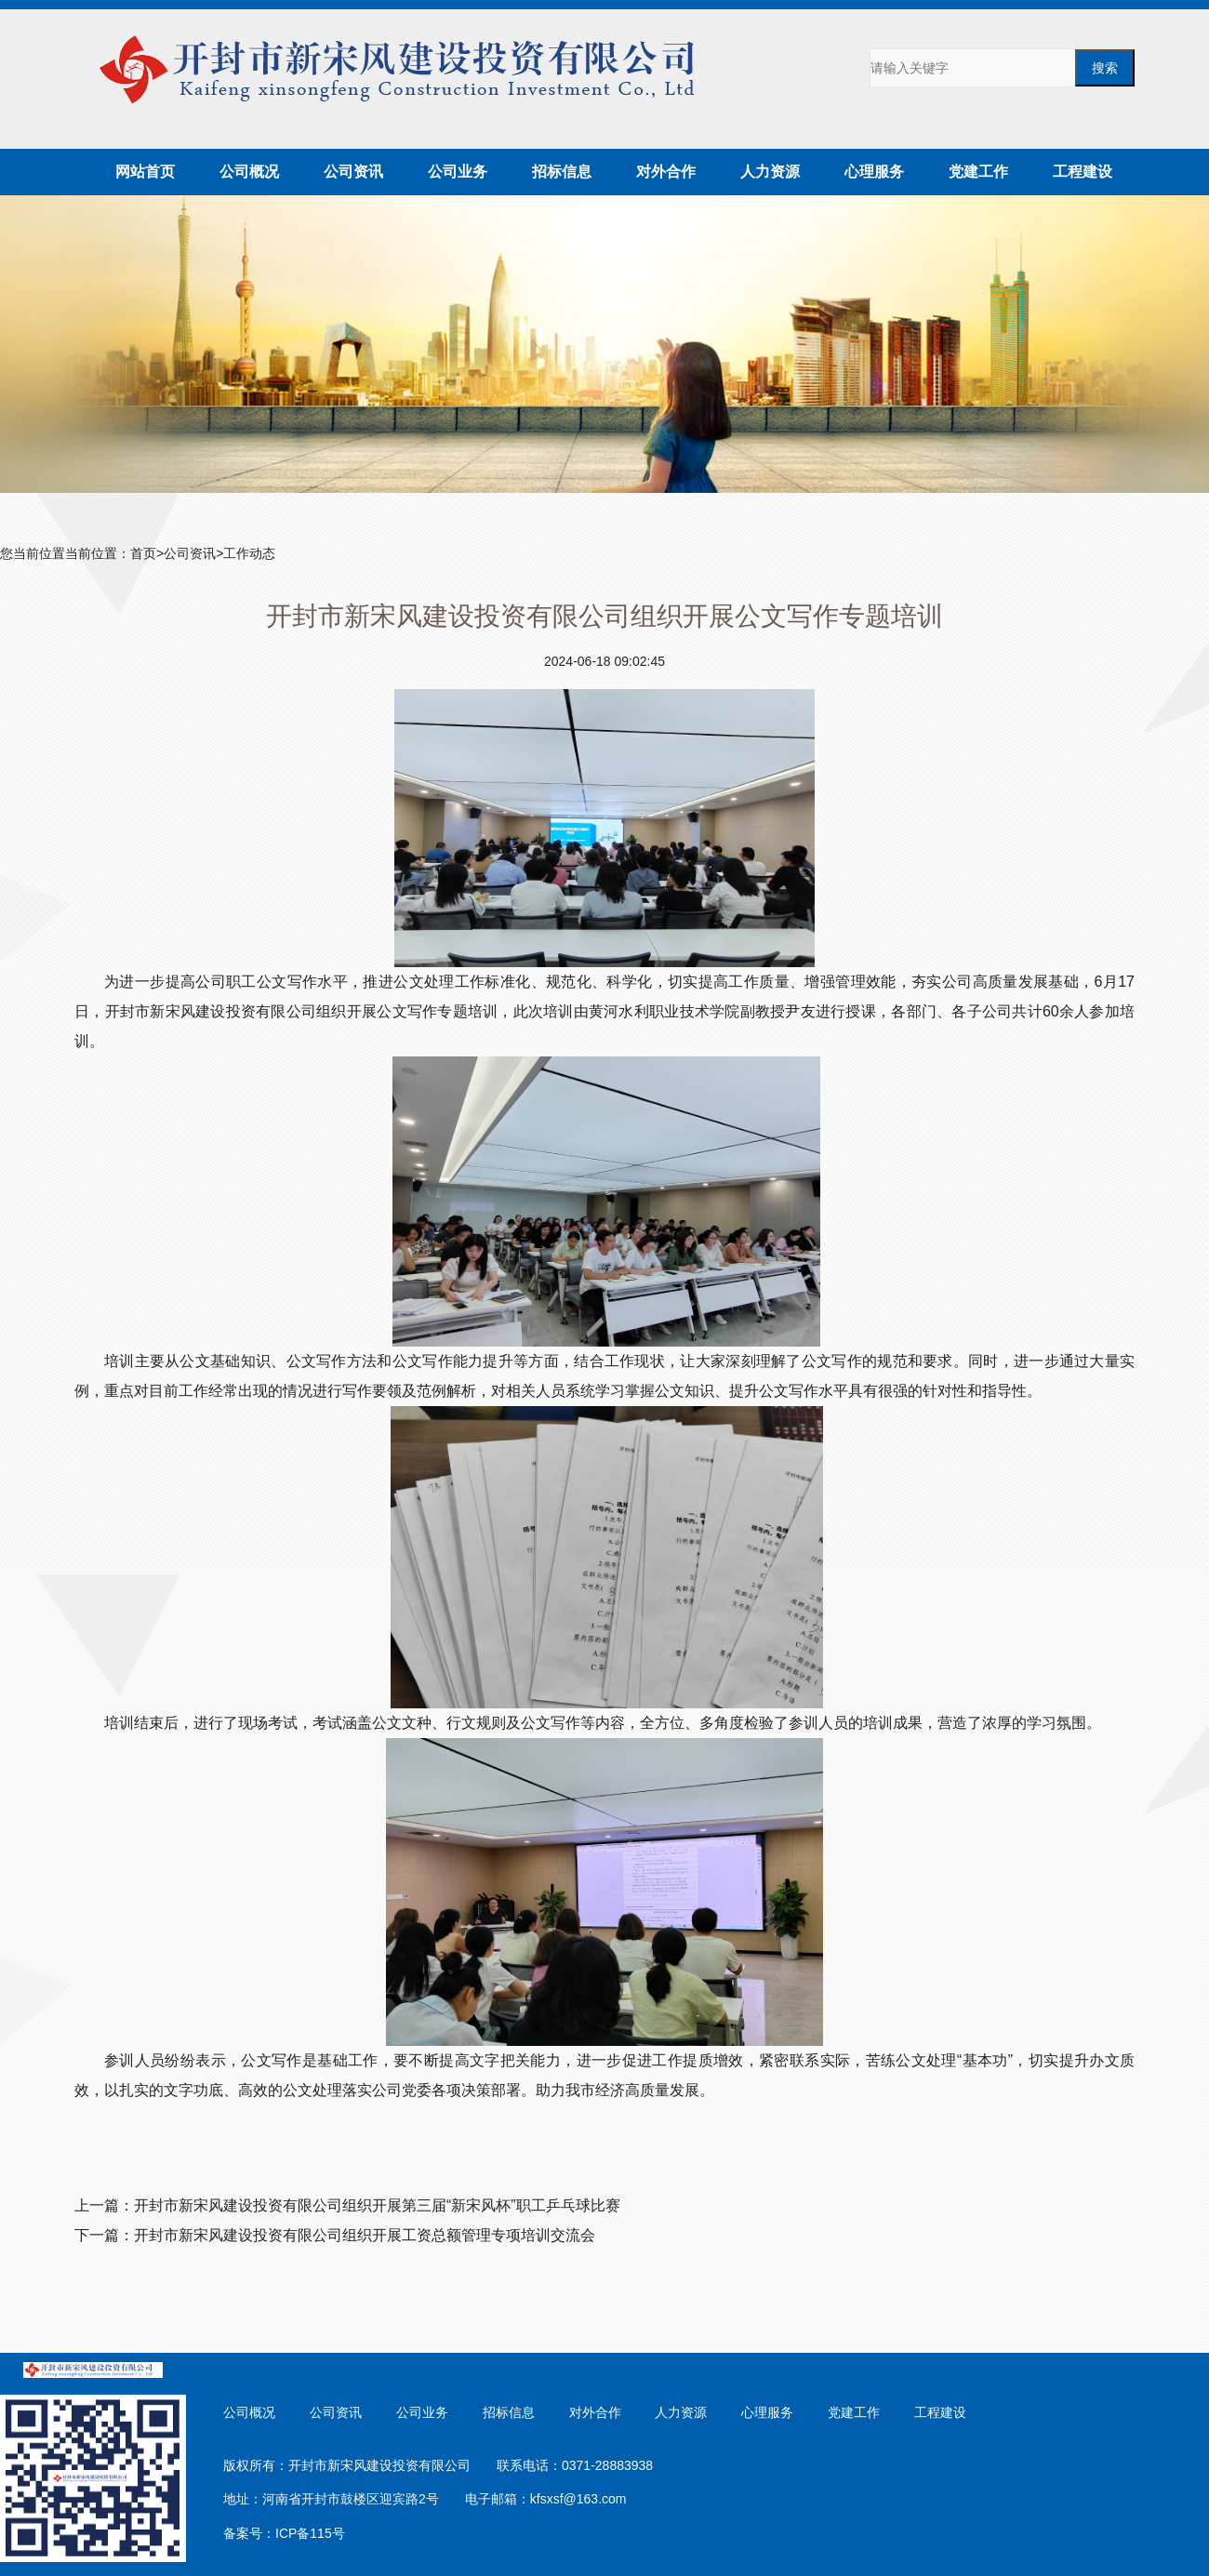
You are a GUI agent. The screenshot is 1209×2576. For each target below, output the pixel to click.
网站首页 (145, 171)
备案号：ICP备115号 (284, 2533)
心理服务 (874, 171)
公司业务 (457, 171)
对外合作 (666, 171)
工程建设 (1082, 171)
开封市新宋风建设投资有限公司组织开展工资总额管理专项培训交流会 (364, 2235)
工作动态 (249, 553)
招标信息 (561, 171)
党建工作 (978, 171)
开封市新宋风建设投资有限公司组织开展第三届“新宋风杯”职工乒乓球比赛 (377, 2205)
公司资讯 (353, 171)
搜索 (1105, 67)
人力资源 (770, 171)
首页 (143, 553)
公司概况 (249, 171)
